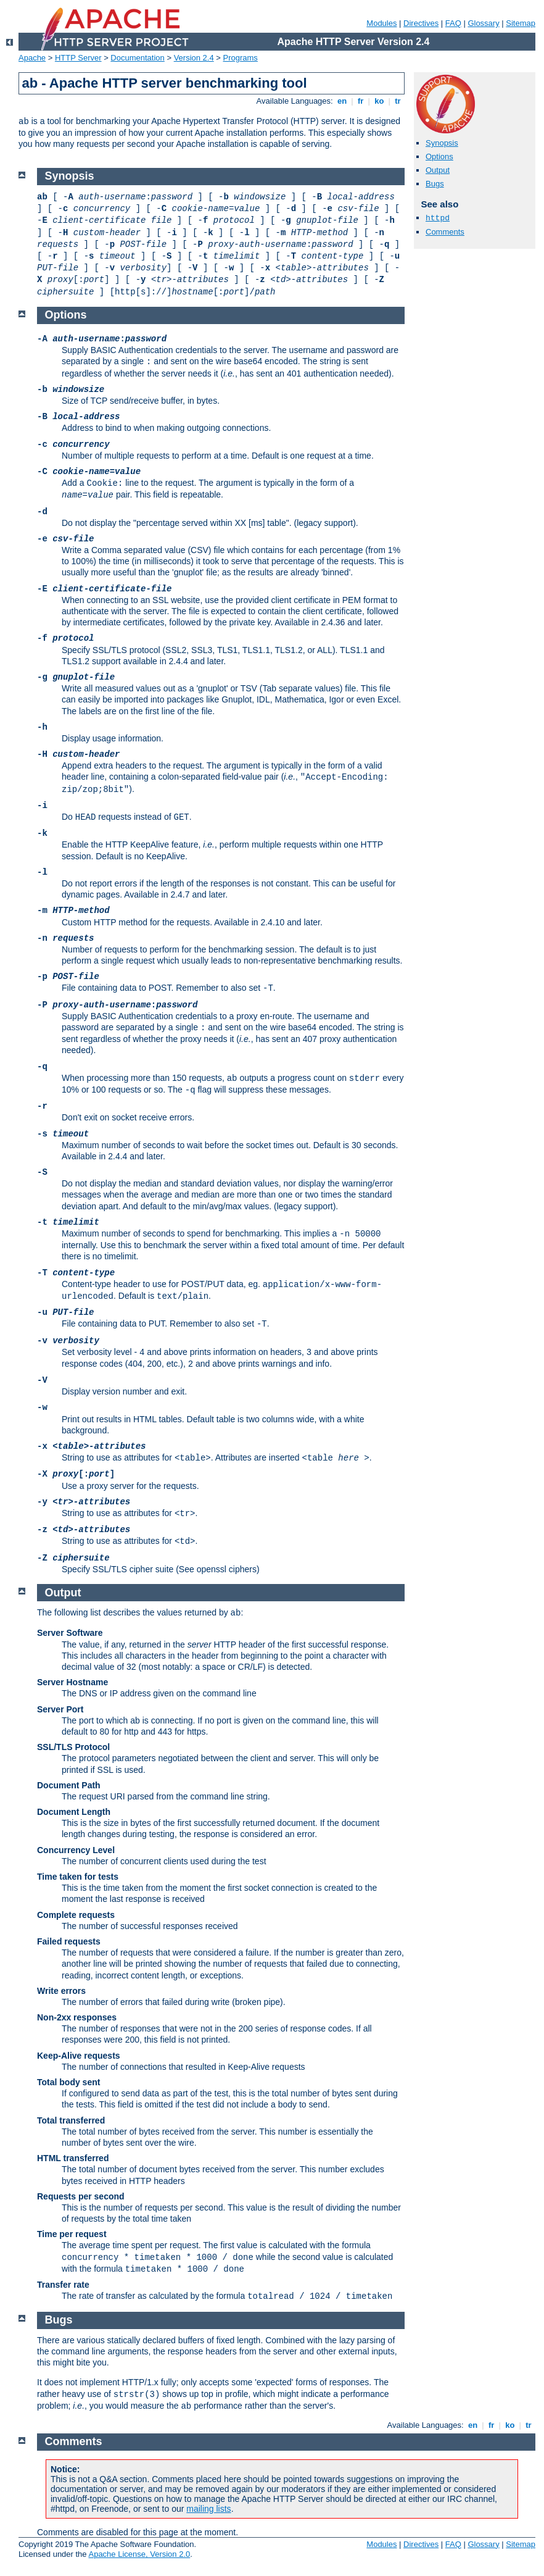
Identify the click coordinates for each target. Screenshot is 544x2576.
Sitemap (520, 23)
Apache (32, 57)
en (341, 101)
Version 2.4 (194, 57)
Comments (445, 231)
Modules (381, 23)
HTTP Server (78, 57)
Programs (240, 57)
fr (360, 101)
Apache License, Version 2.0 (139, 2554)
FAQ (453, 23)
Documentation (137, 57)
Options (439, 156)
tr (398, 101)
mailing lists (208, 2509)
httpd (438, 218)
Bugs (435, 183)
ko (379, 101)
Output (438, 170)
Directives (421, 23)
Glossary (483, 23)
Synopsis (442, 143)
